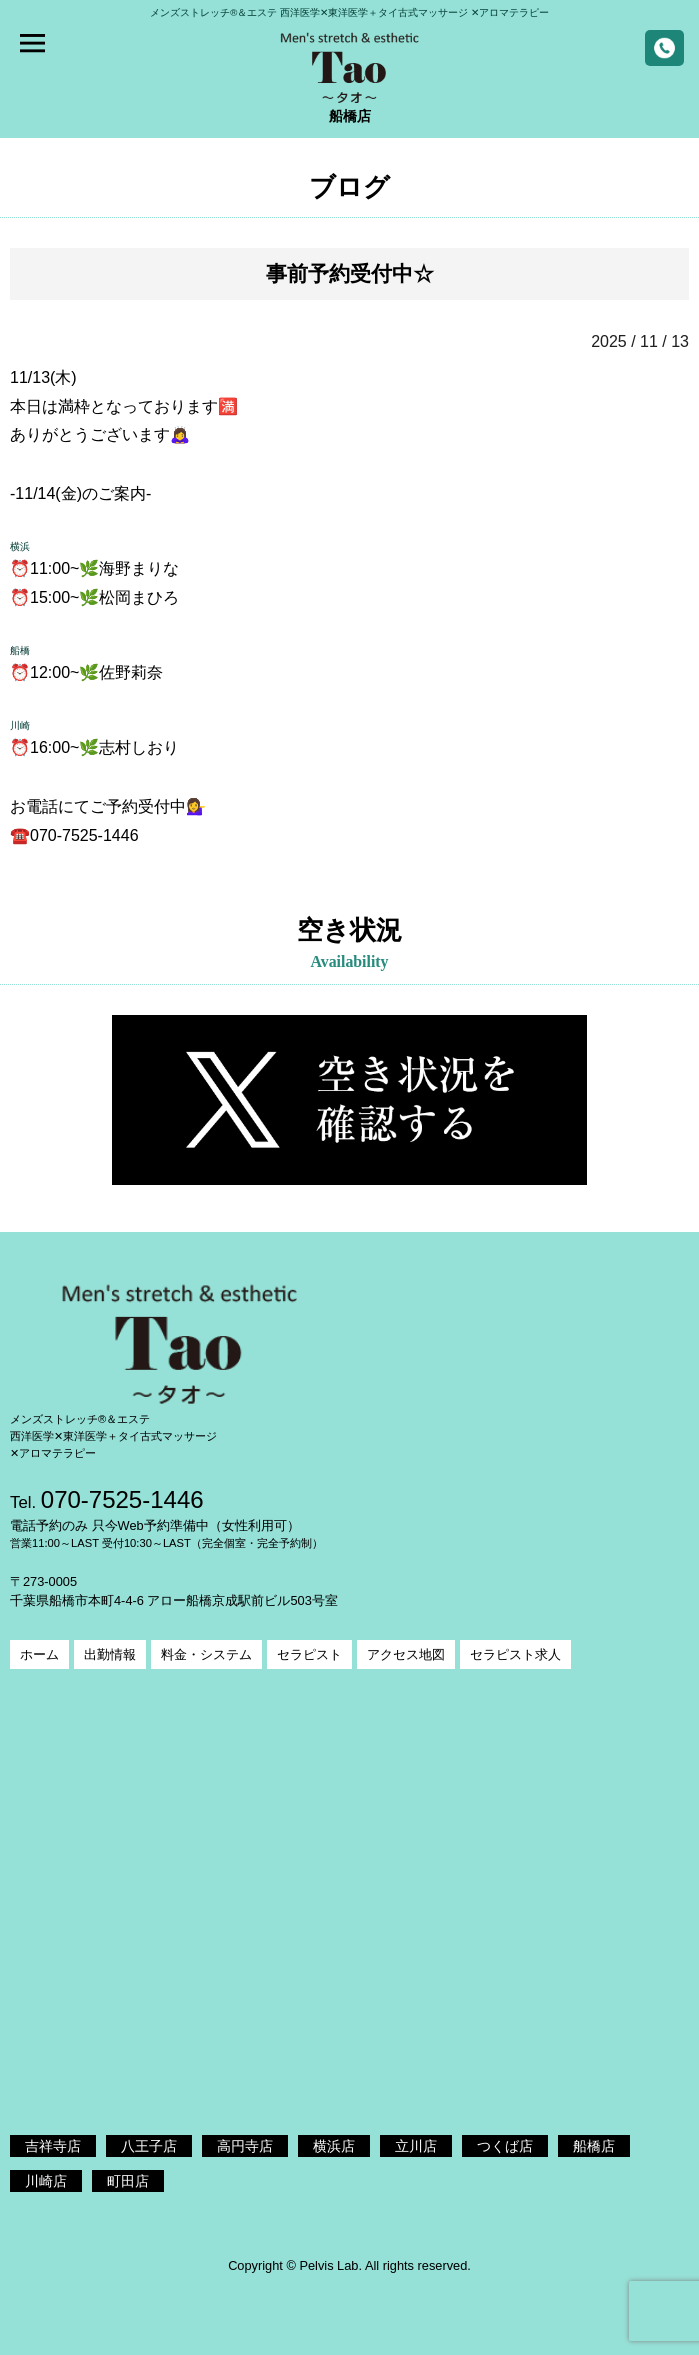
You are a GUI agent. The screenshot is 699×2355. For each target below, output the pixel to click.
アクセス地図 (406, 1654)
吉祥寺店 (53, 2146)
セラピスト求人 (515, 1654)
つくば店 (505, 2146)
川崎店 (46, 2181)
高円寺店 (245, 2146)
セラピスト (309, 1654)
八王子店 (149, 2146)
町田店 (128, 2181)
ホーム (39, 1654)
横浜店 (334, 2146)
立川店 (416, 2146)
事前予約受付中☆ (350, 273)
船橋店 (594, 2146)
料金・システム (206, 1654)
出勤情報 (110, 1654)
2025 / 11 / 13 (640, 341)
